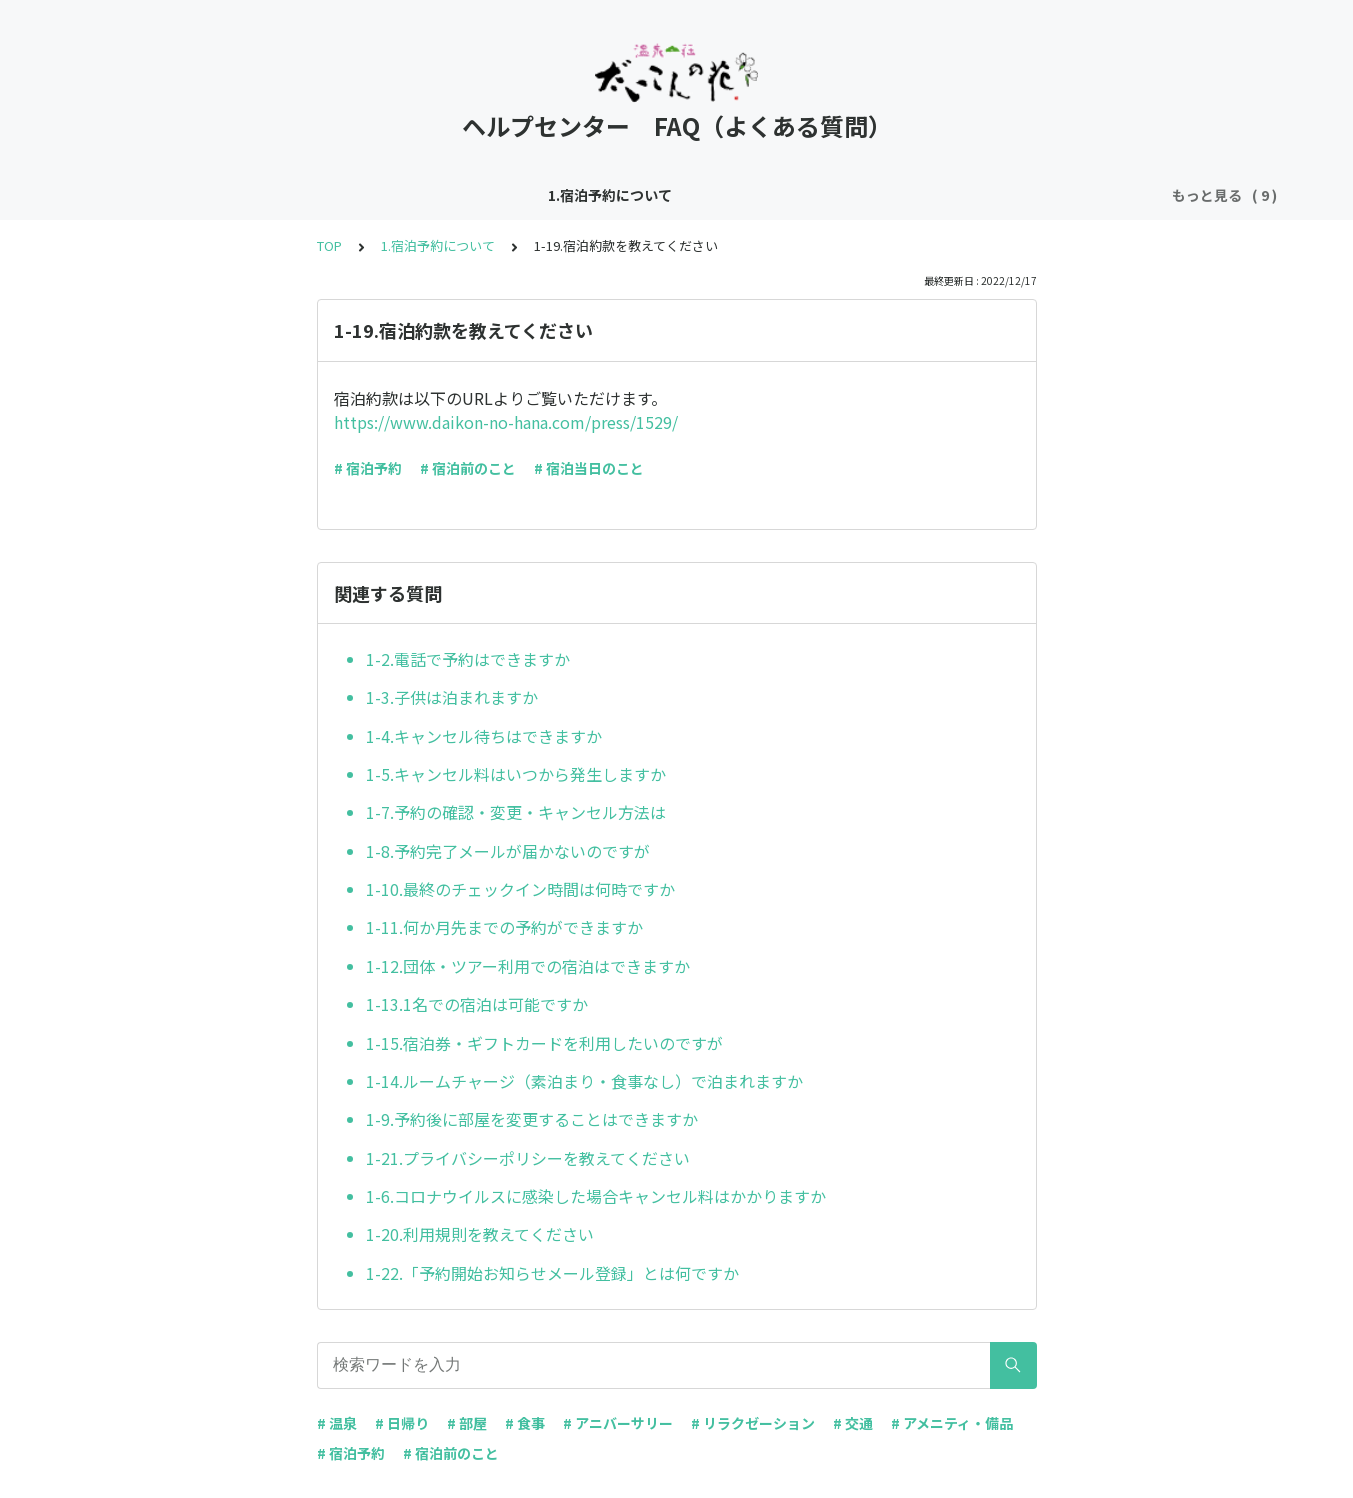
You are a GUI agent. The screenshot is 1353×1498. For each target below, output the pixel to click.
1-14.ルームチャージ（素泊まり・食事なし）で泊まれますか (584, 1081)
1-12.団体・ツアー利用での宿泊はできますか (528, 966)
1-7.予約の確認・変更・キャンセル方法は (516, 812)
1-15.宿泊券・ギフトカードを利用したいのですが (544, 1043)
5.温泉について (838, 195)
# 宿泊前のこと (468, 468)
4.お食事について (707, 195)
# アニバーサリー (618, 1423)
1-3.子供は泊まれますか (452, 697)
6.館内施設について (976, 195)
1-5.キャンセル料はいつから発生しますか (516, 774)
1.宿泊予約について (245, 195)
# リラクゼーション (753, 1423)
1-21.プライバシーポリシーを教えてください (528, 1158)
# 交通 (853, 1423)
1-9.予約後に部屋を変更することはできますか (532, 1119)
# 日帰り (402, 1423)
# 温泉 (337, 1423)
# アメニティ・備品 (952, 1423)
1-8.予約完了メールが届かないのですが (508, 851)
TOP (329, 245)
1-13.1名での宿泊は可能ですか (477, 1004)
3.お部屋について (569, 195)
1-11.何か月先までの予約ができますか (504, 927)
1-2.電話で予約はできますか (468, 659)
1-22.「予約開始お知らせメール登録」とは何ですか (552, 1273)
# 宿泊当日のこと (589, 468)
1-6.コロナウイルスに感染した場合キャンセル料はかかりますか (596, 1196)
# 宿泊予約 (368, 468)
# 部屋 (467, 1423)
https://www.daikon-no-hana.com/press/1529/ (506, 422)
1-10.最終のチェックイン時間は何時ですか (520, 889)
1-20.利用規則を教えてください (480, 1234)
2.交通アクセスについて (410, 195)
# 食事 (525, 1423)
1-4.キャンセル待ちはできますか (484, 736)
